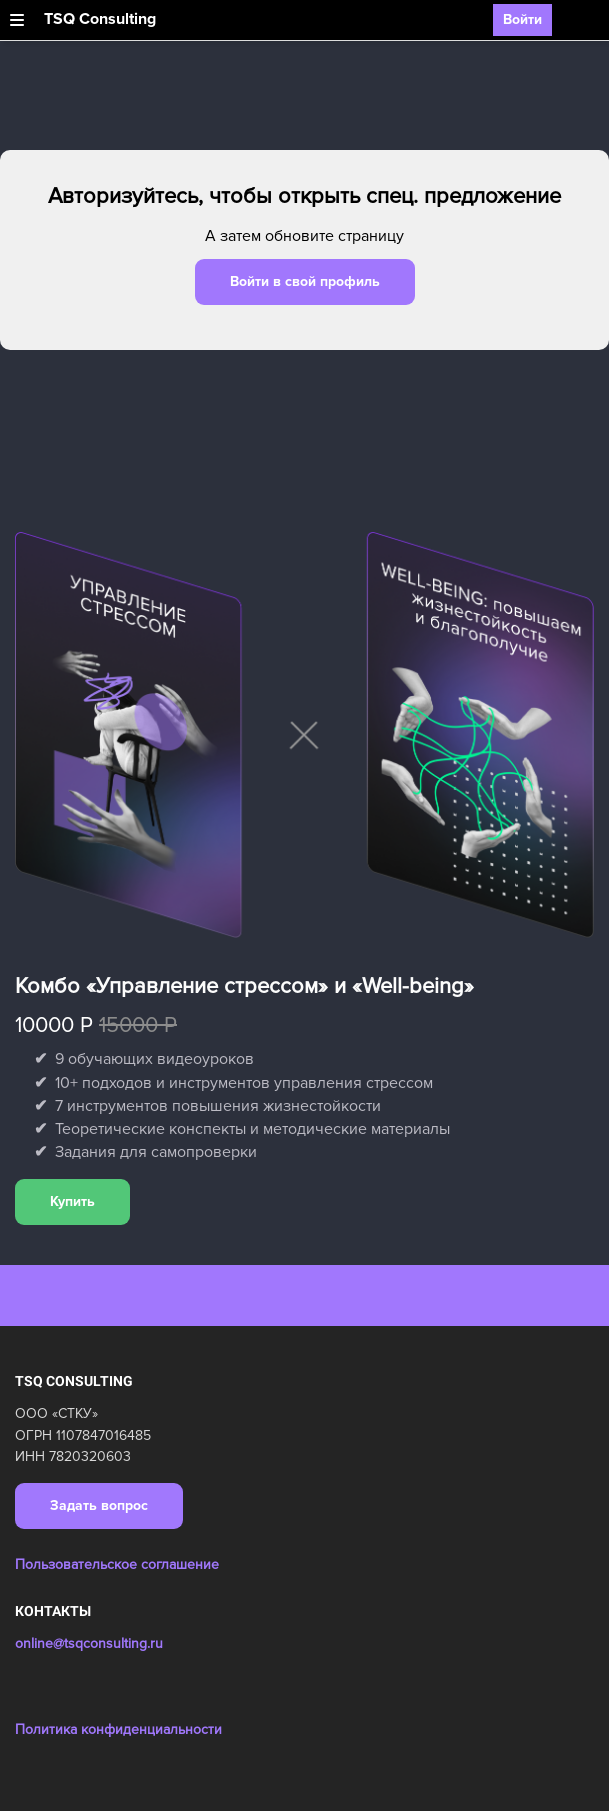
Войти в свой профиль (305, 281)
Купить (72, 1201)
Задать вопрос (99, 1505)
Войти (522, 19)
